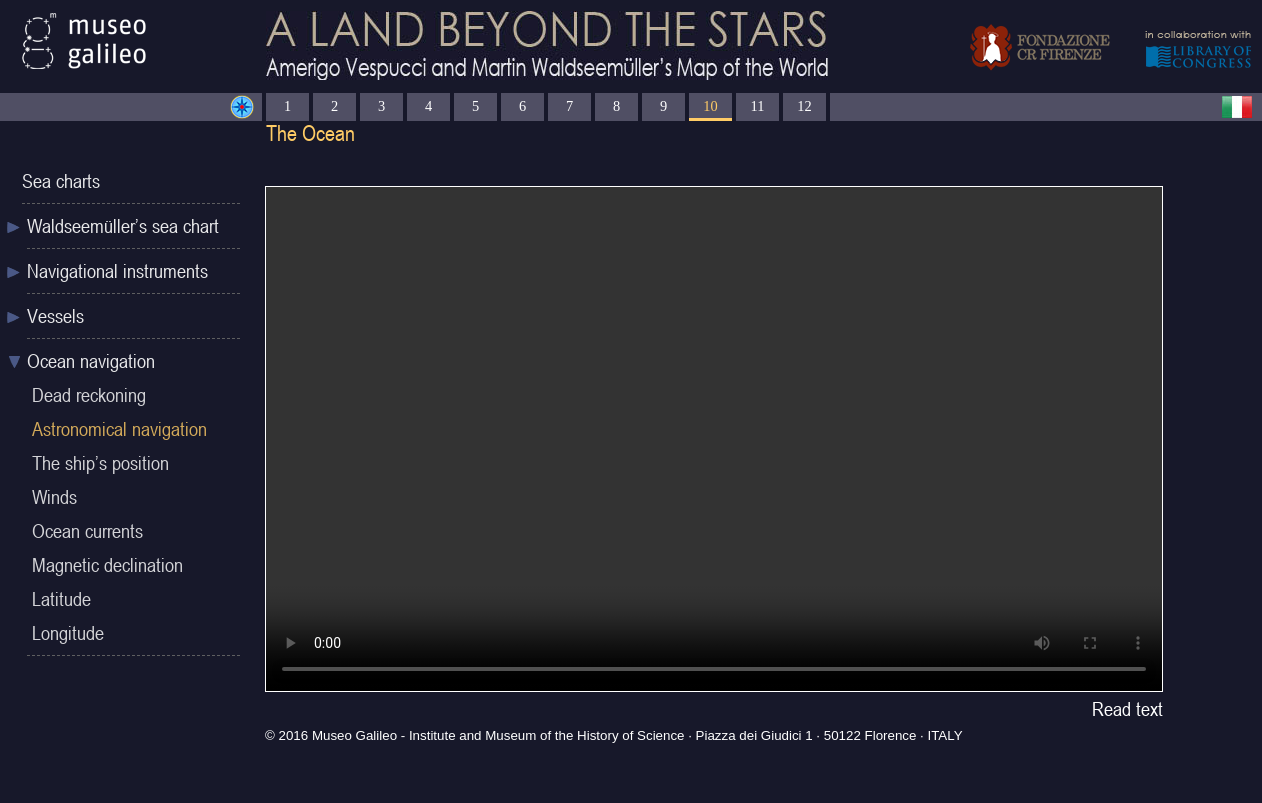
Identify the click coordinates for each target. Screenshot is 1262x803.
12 (804, 106)
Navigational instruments (117, 271)
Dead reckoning (89, 395)
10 (710, 106)
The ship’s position (100, 463)
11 (758, 106)
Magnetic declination (107, 565)
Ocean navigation (91, 361)
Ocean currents (87, 531)
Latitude (61, 599)
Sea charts (61, 181)
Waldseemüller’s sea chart (123, 226)
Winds (54, 497)
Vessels (55, 316)
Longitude (68, 633)
